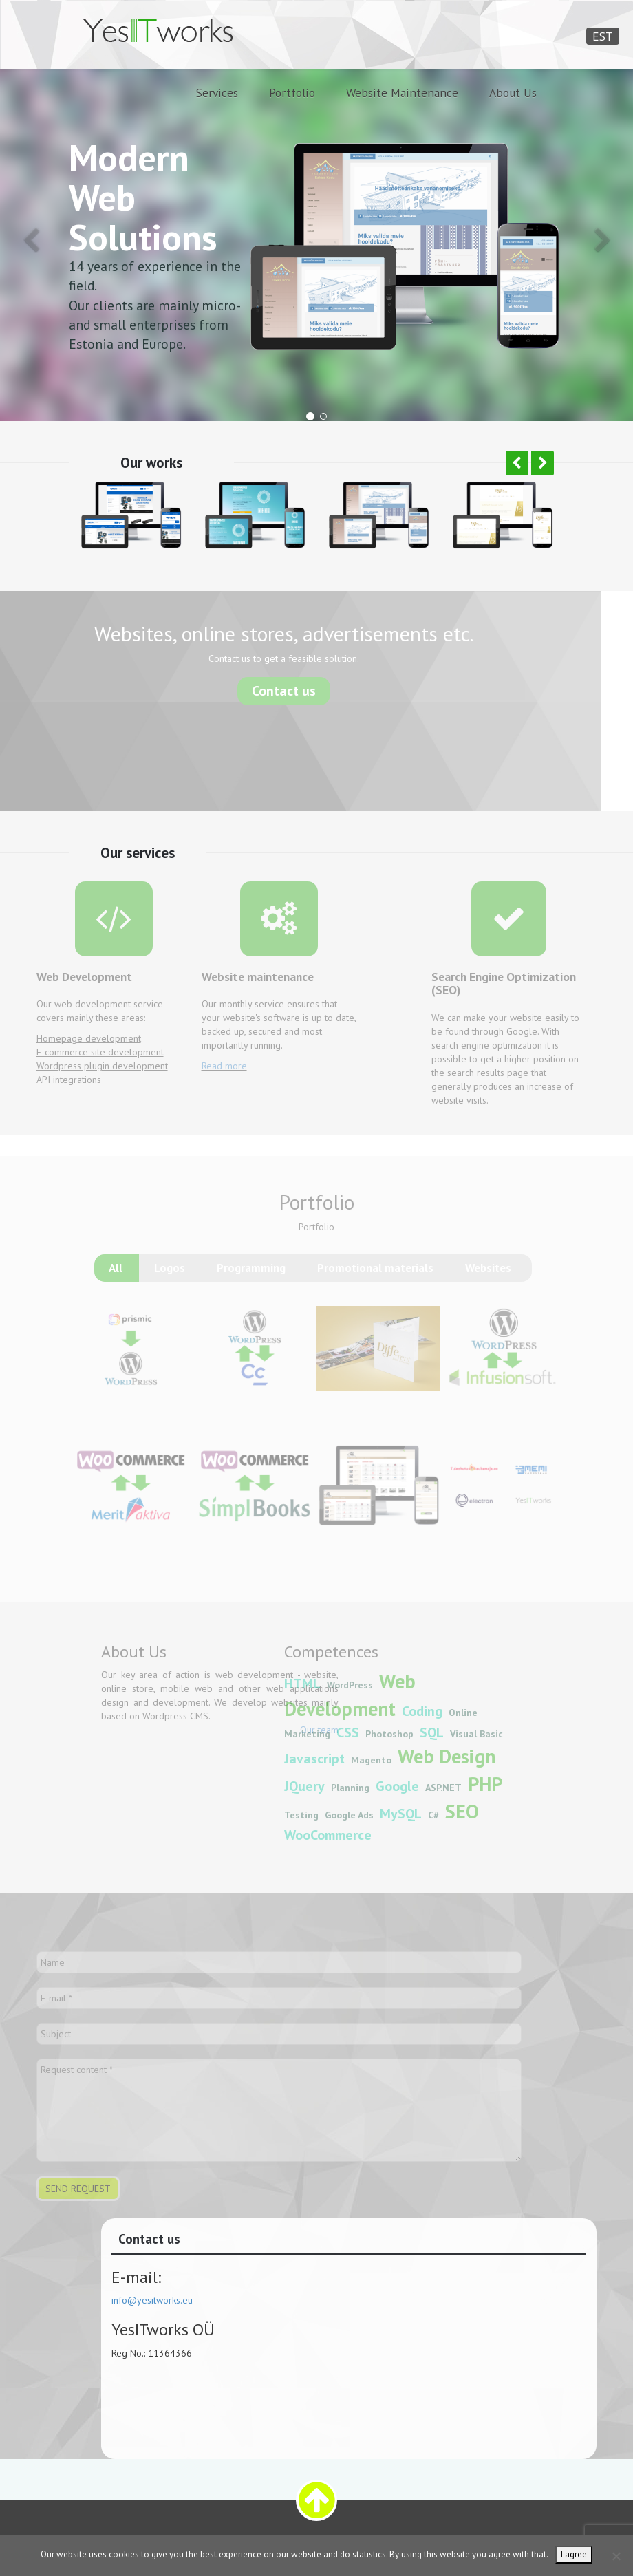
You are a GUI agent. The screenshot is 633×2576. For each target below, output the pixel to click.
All (115, 1277)
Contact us (269, 690)
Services (217, 92)
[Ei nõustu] (616, 2556)
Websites (488, 1277)
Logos (169, 1277)
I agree (574, 2554)
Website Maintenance (402, 92)
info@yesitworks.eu (167, 2300)
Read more (209, 1066)
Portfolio (292, 92)
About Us (513, 92)
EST (602, 36)
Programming (251, 1277)
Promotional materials (375, 1277)
